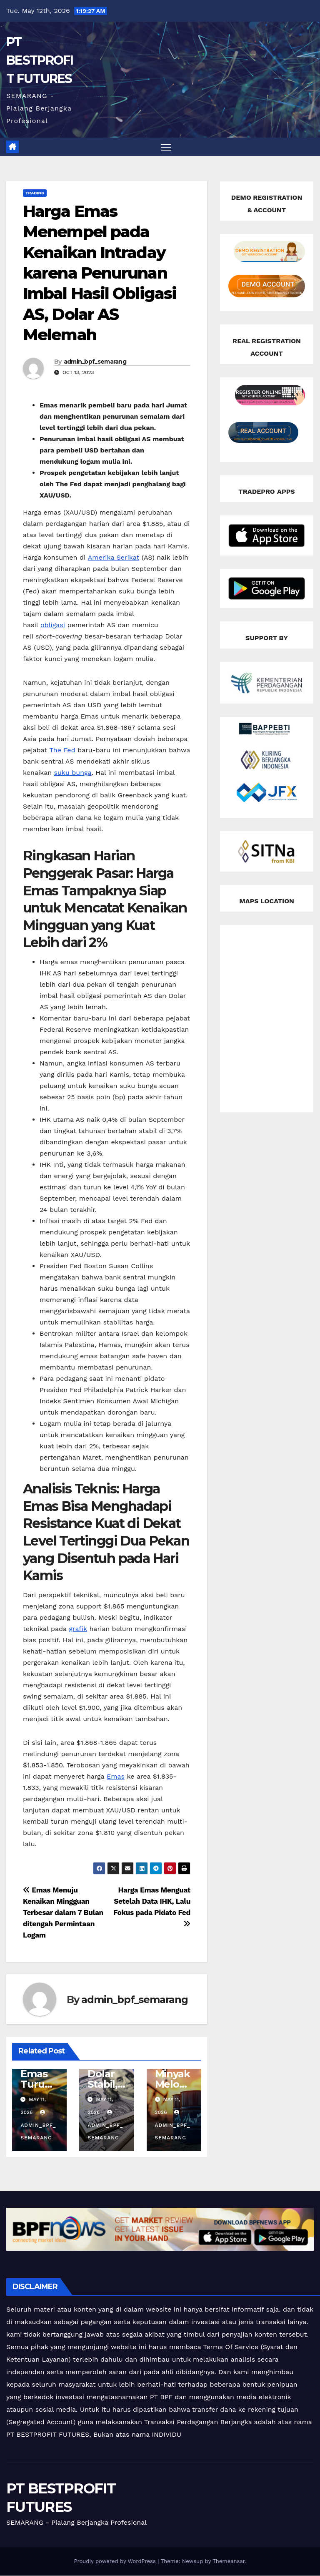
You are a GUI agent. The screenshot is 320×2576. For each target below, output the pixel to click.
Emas (116, 1777)
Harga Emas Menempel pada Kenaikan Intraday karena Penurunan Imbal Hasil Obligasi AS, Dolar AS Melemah (99, 273)
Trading (34, 193)
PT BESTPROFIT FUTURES (39, 60)
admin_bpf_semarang (95, 362)
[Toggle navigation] (166, 147)
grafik (78, 1629)
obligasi (52, 625)
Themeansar (228, 2561)
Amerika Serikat (114, 558)
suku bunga (73, 773)
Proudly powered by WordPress (116, 2561)
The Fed (62, 750)
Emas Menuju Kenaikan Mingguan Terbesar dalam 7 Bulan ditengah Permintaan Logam (63, 1913)
